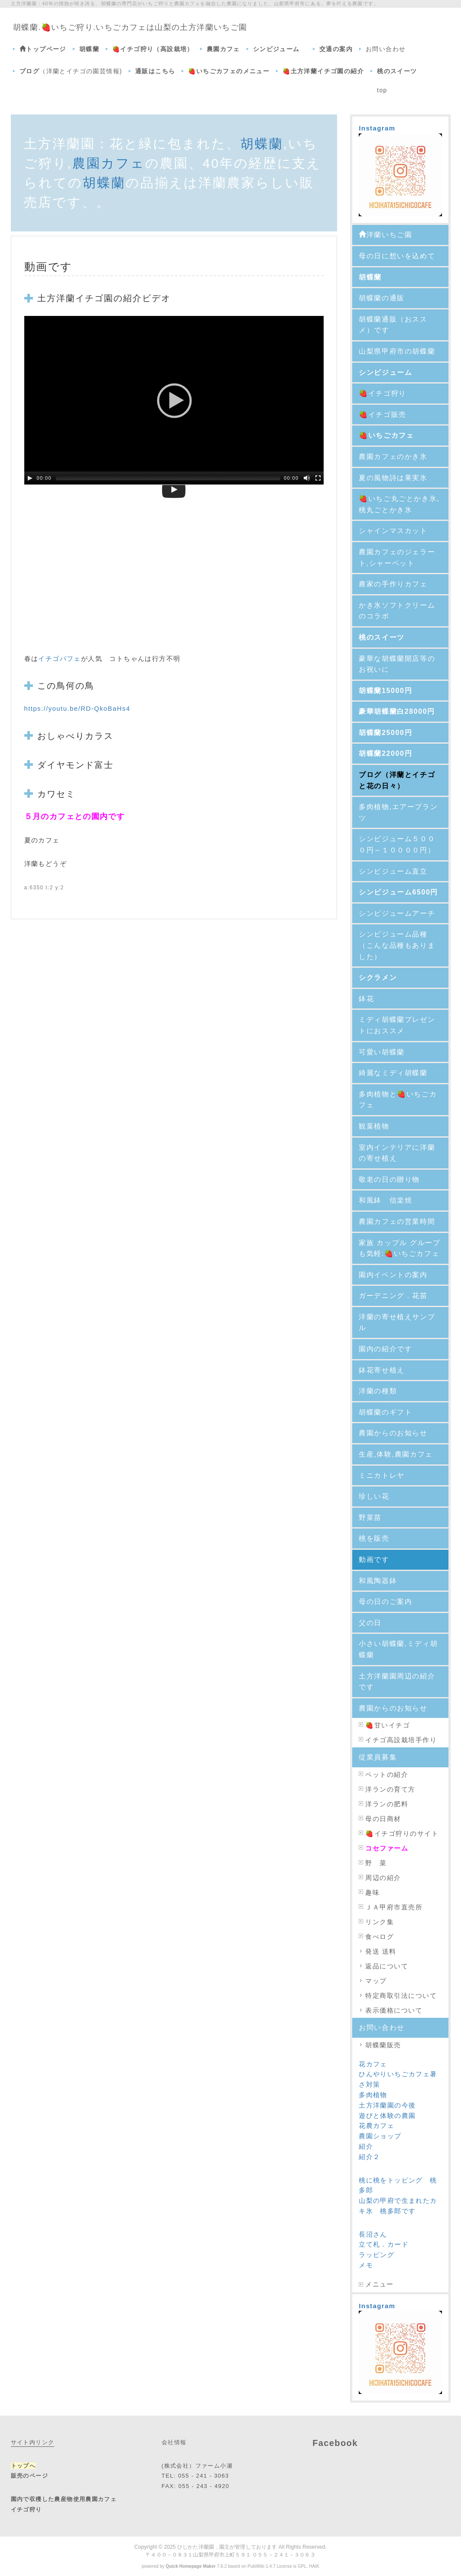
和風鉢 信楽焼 (385, 1200)
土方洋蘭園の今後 (387, 2105)
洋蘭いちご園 (385, 234)
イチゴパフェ (59, 658)
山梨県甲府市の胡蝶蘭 (397, 351)
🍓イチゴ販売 (386, 414)
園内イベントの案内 (393, 1274)
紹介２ (369, 2156)
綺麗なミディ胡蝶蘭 (393, 1073)
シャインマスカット (393, 530)
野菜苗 (370, 1517)
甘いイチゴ (392, 1725)
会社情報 (174, 2442)
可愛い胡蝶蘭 (382, 1052)
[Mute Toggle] (306, 478)
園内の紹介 (378, 1349)
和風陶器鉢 (382, 1580)
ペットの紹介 (390, 1774)
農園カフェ (108, 163)
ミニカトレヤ (385, 1475)
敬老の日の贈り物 (389, 1179)
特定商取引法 (386, 1995)
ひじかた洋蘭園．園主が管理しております (227, 2547)
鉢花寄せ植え (382, 1370)
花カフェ (373, 2064)
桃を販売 (374, 1538)
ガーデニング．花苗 (397, 1295)
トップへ (23, 2465)
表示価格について (393, 2010)
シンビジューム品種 (393, 934)
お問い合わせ (386, 49)
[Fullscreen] (318, 478)
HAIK (314, 2566)
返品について (386, 1966)
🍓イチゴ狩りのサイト (401, 1833)
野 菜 (376, 1863)
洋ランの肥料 (386, 1804)
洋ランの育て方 (390, 1789)
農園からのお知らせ (393, 1433)
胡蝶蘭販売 (383, 2045)
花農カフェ (376, 2125)
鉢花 (366, 998)
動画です (374, 1559)
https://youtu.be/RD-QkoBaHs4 (77, 708)
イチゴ (89, 298)
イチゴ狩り (26, 2509)
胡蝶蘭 (261, 144)
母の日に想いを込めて (397, 256)
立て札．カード (384, 2244)
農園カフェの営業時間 (397, 1221)
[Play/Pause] (29, 478)
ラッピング (376, 2254)
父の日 (370, 1622)
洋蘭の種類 (378, 1391)
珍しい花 (374, 1496)
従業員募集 (378, 1757)
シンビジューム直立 (393, 871)
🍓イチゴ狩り (382, 393)
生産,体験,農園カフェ (396, 1454)
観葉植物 (378, 1126)
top (382, 90)
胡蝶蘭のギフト (385, 1412)
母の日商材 (383, 1818)
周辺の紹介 (383, 1877)
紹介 (366, 2146)
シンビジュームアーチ (397, 913)
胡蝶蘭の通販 (382, 298)
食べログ (379, 1936)
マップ (376, 1980)
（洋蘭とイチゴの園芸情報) (70, 71)
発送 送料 (380, 1951)
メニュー (379, 2284)
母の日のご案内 (385, 1601)
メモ (366, 2265)
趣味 (372, 1892)
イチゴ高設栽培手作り (401, 1739)
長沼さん (373, 2234)
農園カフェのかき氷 (393, 456)
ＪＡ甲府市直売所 (393, 1907)
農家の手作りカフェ (393, 584)
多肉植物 (373, 2094)
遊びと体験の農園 (387, 2115)
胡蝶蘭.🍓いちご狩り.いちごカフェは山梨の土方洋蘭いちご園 (130, 27)
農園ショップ (380, 2136)
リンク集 (379, 1921)
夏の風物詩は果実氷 (393, 477)
